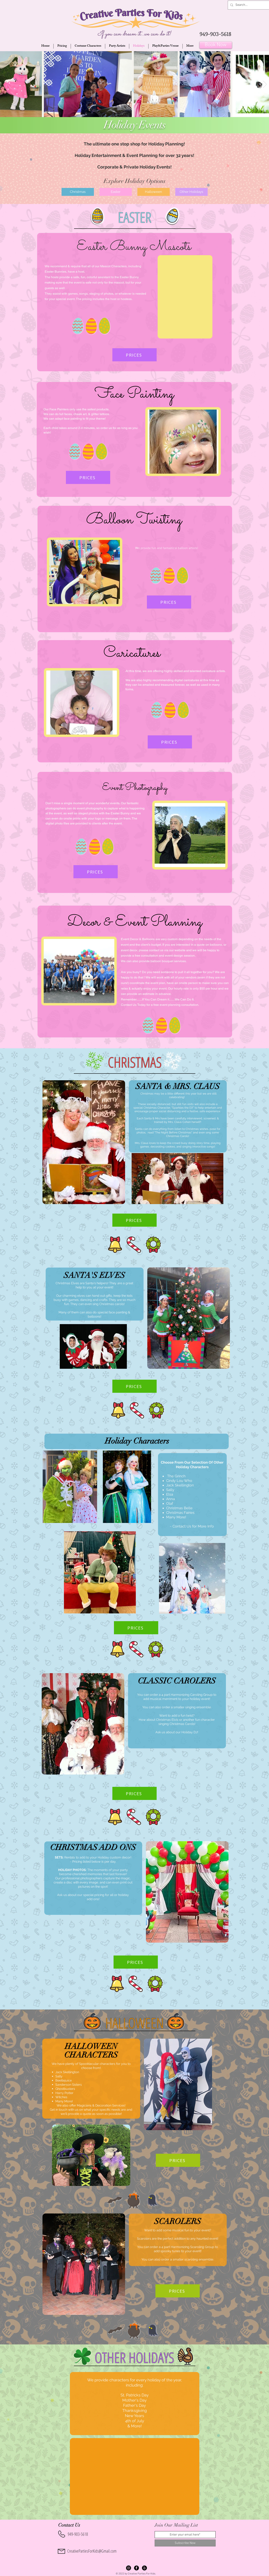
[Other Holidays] (191, 192)
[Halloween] (153, 192)
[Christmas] (78, 192)
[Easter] (115, 192)
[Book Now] (216, 45)
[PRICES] (134, 354)
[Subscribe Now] (185, 2542)
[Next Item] (265, 84)
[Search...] (249, 5)
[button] (185, 297)
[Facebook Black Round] (136, 2567)
